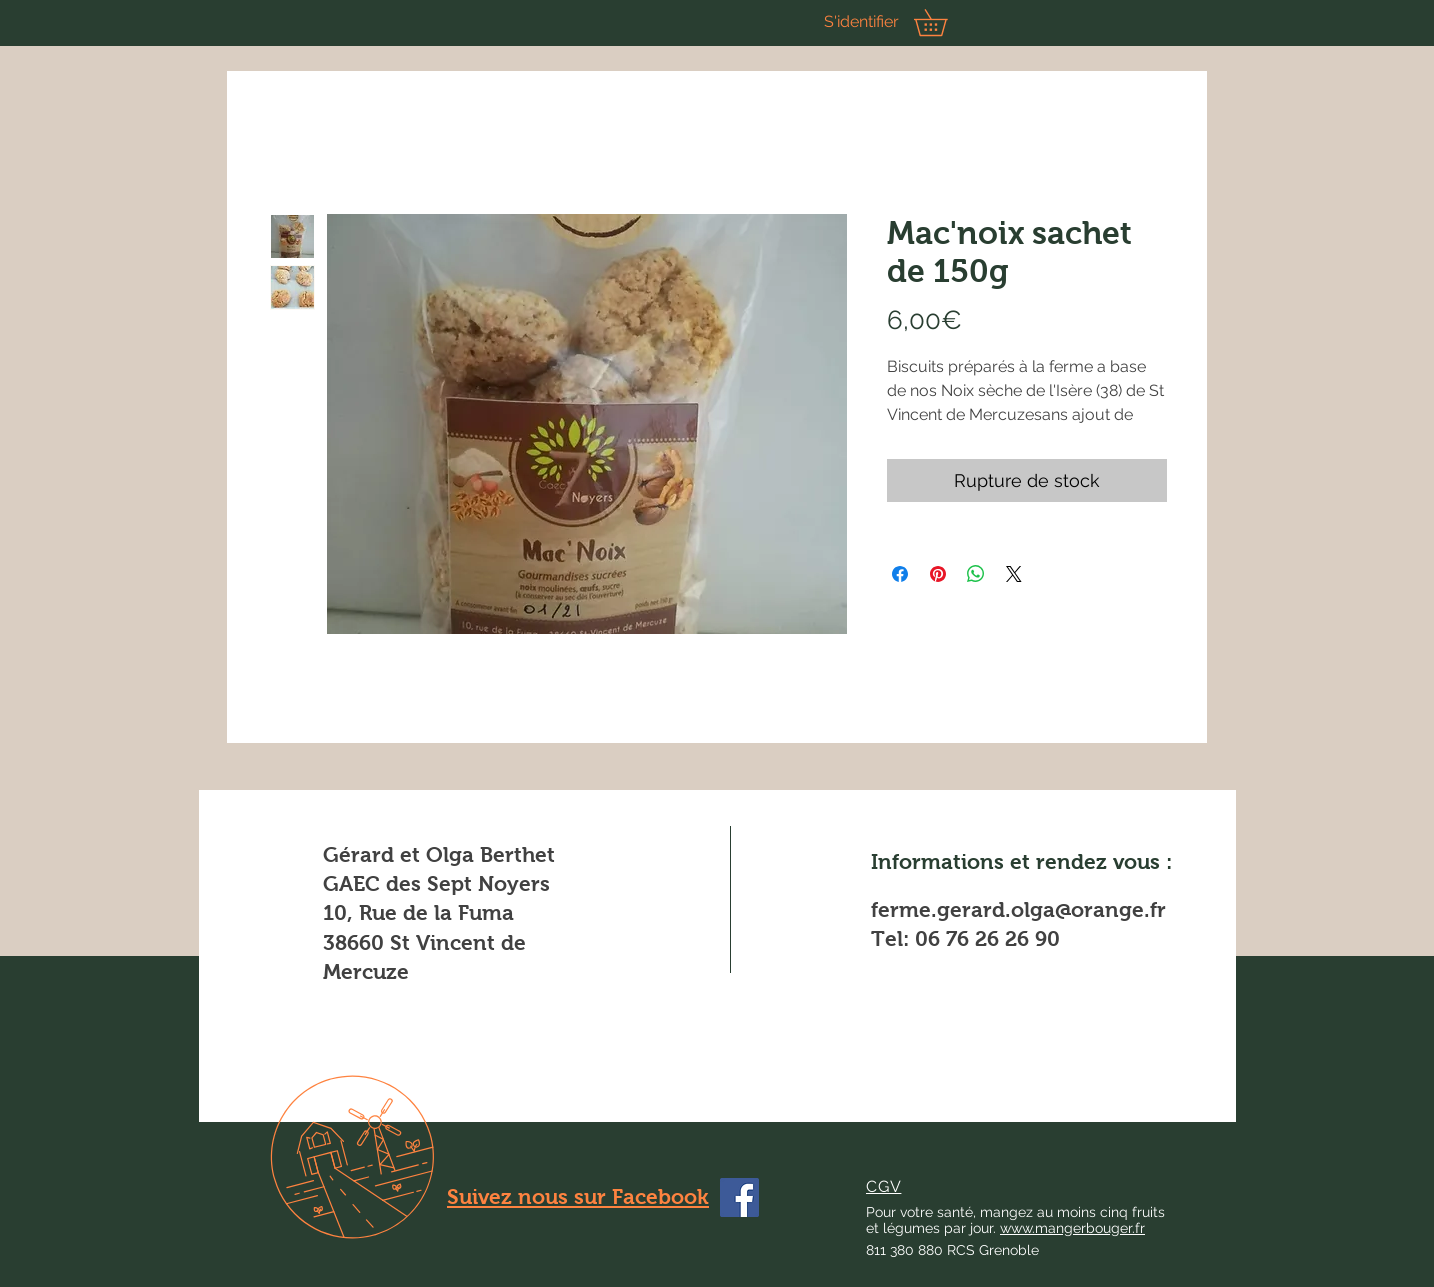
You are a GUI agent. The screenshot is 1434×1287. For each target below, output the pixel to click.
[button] (943, 22)
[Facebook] (739, 1197)
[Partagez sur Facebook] (900, 574)
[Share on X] (1014, 574)
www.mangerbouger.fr (1072, 1228)
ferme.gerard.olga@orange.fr (1018, 909)
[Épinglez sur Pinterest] (938, 574)
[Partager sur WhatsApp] (976, 574)
